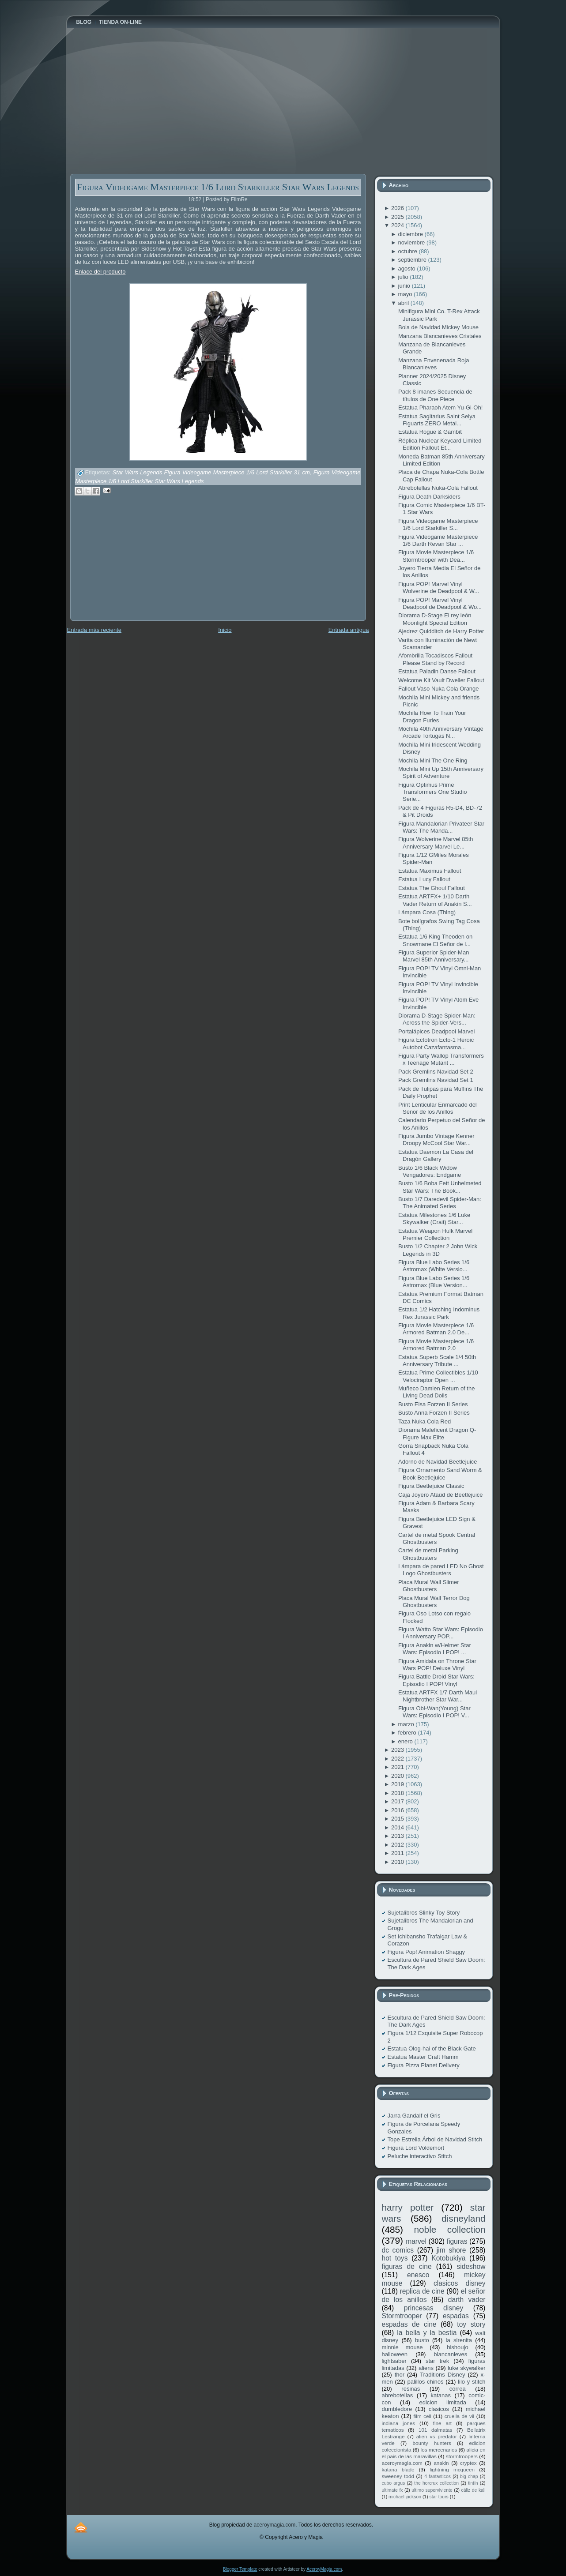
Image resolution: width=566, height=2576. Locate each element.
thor (399, 2374)
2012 (398, 1844)
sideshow (471, 2266)
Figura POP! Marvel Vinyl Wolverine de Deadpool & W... (438, 587)
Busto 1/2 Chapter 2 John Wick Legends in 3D (437, 1250)
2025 (398, 217)
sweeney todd (398, 2476)
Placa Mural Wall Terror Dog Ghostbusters (434, 1601)
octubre (408, 251)
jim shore (451, 2250)
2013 (398, 1835)
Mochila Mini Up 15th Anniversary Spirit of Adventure (440, 772)
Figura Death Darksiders (429, 496)
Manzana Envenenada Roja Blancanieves (433, 364)
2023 (398, 1749)
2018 (398, 1793)
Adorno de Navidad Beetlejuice (437, 1461)
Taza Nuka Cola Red (424, 1421)
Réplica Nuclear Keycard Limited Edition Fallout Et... (440, 444)
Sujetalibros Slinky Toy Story (424, 1912)
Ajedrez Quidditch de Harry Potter (441, 631)
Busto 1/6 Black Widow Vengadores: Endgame (429, 1171)
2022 (398, 1758)
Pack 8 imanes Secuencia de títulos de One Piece (435, 395)
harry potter (408, 2207)
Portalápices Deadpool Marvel (436, 1031)
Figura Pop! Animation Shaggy (426, 1952)
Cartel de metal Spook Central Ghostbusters (436, 1538)
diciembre (411, 234)
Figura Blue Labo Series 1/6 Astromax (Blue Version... (433, 1281)
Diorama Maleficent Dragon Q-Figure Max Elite (437, 1433)
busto (422, 2340)
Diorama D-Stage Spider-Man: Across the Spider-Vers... (436, 1019)
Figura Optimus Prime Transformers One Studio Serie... (432, 792)
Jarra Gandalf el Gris (414, 2115)
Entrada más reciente (94, 630)
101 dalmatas (436, 2430)
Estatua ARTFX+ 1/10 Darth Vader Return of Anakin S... (435, 900)
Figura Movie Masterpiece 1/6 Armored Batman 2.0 (436, 1345)
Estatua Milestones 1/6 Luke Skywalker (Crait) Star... (434, 1218)
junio (405, 285)
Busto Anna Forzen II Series (434, 1412)
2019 (398, 1784)
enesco (418, 2275)
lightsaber (394, 2361)
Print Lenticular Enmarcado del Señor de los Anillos (437, 1108)
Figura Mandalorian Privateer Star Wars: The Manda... (441, 827)
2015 (398, 1818)
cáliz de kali (473, 2490)
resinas (410, 2388)
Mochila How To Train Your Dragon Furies (432, 716)
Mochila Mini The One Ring (433, 760)
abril (404, 303)
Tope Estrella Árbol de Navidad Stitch (435, 2139)
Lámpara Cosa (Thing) (427, 912)
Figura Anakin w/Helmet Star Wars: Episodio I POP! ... (434, 1649)
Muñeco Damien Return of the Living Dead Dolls (436, 1392)
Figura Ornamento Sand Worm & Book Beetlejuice (440, 1473)
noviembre (412, 242)
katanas (440, 2395)
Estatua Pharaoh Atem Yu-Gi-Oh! (440, 407)
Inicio (224, 630)
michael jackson (405, 2496)
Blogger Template (240, 2569)
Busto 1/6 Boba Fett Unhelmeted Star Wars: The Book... (440, 1187)
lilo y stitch (471, 2381)
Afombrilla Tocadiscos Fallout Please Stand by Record (435, 659)
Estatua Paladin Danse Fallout (436, 671)
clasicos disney (460, 2283)
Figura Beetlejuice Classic (431, 1486)
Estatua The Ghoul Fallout (431, 888)
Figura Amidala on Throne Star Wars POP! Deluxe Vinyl (437, 1664)
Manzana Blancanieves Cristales (440, 336)
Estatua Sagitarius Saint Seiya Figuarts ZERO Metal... (436, 420)
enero (406, 1741)
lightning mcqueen (452, 2469)
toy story (471, 2324)
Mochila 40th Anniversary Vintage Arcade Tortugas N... (440, 732)
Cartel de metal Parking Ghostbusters (428, 1554)
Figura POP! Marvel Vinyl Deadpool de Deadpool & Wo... (440, 603)
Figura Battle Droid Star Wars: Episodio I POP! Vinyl (436, 1680)
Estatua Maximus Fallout (429, 870)
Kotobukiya (448, 2258)
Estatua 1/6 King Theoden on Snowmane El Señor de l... (435, 940)
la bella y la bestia (427, 2332)
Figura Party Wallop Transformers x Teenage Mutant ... (441, 1059)
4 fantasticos (437, 2476)
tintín (473, 2483)
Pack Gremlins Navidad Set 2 (435, 1071)
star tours (439, 2496)
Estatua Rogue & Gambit (430, 431)
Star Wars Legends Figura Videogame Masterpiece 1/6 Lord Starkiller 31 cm (211, 472)
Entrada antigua (348, 630)
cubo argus (393, 2483)
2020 (398, 1775)
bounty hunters (431, 2443)
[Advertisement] (136, 564)
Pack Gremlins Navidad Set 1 (435, 1080)
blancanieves (450, 2354)
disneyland (463, 2218)
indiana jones (398, 2423)
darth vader (467, 2299)
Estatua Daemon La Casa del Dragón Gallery (435, 1155)
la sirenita (459, 2340)
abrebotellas (397, 2395)
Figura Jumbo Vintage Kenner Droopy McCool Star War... (436, 1139)
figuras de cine (407, 2266)
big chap (469, 2476)
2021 (398, 1767)
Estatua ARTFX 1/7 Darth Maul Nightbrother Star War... (437, 1696)
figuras (457, 2241)
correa (457, 2388)
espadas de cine (409, 2324)
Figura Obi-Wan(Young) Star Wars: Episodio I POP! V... (434, 1712)
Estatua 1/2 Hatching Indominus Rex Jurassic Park (438, 1313)
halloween (395, 2354)
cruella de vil (460, 2416)
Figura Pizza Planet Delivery (424, 2065)
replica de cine (422, 2291)
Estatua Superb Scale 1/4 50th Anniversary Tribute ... (437, 1360)
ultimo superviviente (431, 2490)
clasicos (439, 2409)
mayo (406, 294)
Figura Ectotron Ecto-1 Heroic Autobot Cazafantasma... (436, 1043)
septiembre (413, 259)
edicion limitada (442, 2402)
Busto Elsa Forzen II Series (433, 1404)
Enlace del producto (100, 271)
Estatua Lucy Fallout (424, 879)
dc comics (398, 2250)
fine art (442, 2423)
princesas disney (433, 2308)
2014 (398, 1827)
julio (404, 277)
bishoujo (457, 2347)
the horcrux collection (436, 2483)
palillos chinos (425, 2381)
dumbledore (397, 2409)
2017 (398, 1801)
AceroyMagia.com (324, 2569)
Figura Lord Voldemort (416, 2147)
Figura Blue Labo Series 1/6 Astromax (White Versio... (433, 1266)
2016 (398, 1810)
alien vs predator (436, 2436)
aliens (426, 2368)
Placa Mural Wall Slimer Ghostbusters (428, 1585)
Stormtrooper (402, 2316)
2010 (398, 1862)
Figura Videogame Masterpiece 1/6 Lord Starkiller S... (438, 524)
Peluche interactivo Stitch (420, 2156)
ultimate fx (392, 2490)
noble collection (449, 2229)
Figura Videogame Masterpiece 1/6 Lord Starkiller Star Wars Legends (218, 186)
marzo (407, 1724)
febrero (408, 1732)
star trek (437, 2361)
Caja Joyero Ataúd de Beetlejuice (440, 1494)
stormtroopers (462, 2456)
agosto (407, 268)
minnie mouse (402, 2347)
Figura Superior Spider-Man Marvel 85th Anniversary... (433, 956)
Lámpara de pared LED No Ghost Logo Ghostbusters (441, 1570)
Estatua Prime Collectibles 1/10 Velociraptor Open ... (438, 1376)
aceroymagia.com (402, 2463)
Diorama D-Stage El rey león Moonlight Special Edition (434, 619)
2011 (398, 1853)
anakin (441, 2463)
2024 (398, 225)
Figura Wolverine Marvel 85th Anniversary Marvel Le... (435, 842)
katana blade (398, 2469)
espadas (456, 2316)
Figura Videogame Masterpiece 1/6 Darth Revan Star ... (438, 540)
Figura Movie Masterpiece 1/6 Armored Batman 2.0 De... (436, 1329)
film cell (422, 2416)
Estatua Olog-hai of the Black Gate (432, 2048)
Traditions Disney (442, 2374)
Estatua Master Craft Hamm (423, 2057)
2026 (398, 208)
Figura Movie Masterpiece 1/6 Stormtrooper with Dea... (436, 556)
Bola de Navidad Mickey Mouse (438, 327)
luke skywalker (466, 2368)
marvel (416, 2241)
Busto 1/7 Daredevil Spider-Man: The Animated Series (439, 1202)
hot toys (395, 2258)
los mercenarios (439, 2449)
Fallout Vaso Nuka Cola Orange (438, 688)
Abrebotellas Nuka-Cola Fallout (438, 487)
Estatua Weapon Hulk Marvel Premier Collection (435, 1234)
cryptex (468, 2463)
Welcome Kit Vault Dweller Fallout (441, 680)
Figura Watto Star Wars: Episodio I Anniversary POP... (440, 1633)
